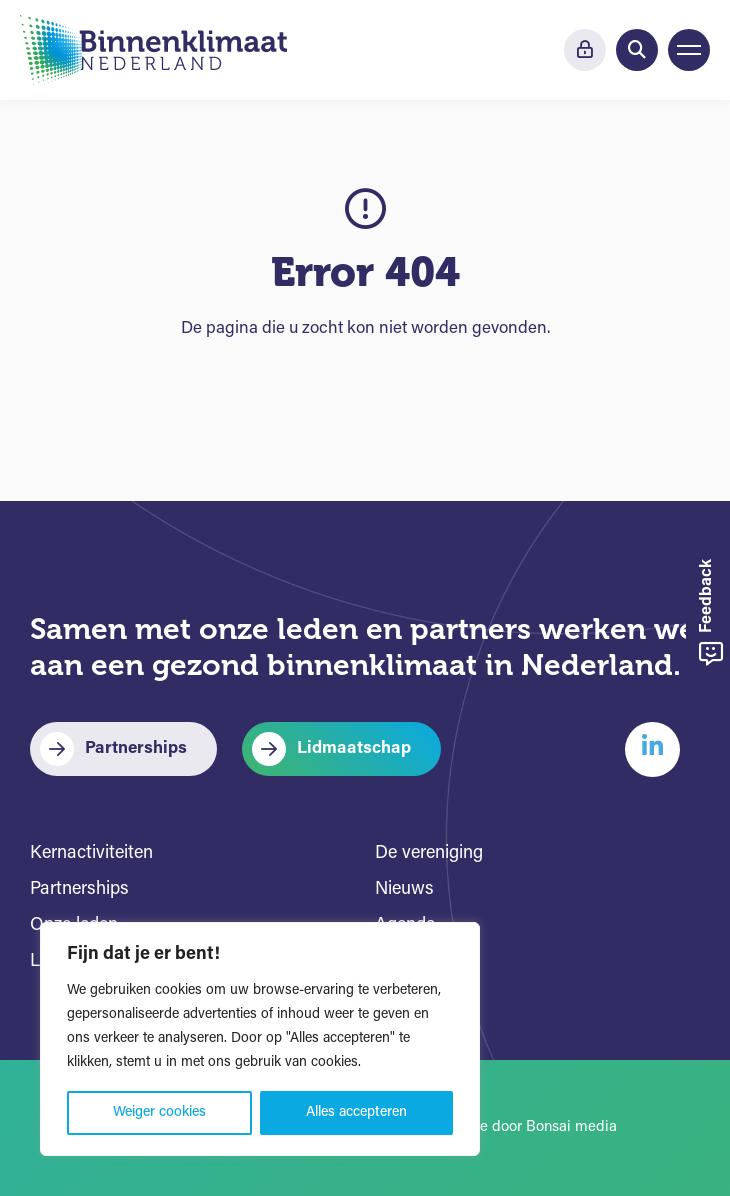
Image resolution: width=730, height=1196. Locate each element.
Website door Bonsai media (525, 1127)
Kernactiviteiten (91, 853)
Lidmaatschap (354, 748)
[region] (260, 1039)
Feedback (711, 612)
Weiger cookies (159, 1112)
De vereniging (429, 853)
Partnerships (136, 748)
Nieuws (404, 889)
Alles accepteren (356, 1112)
